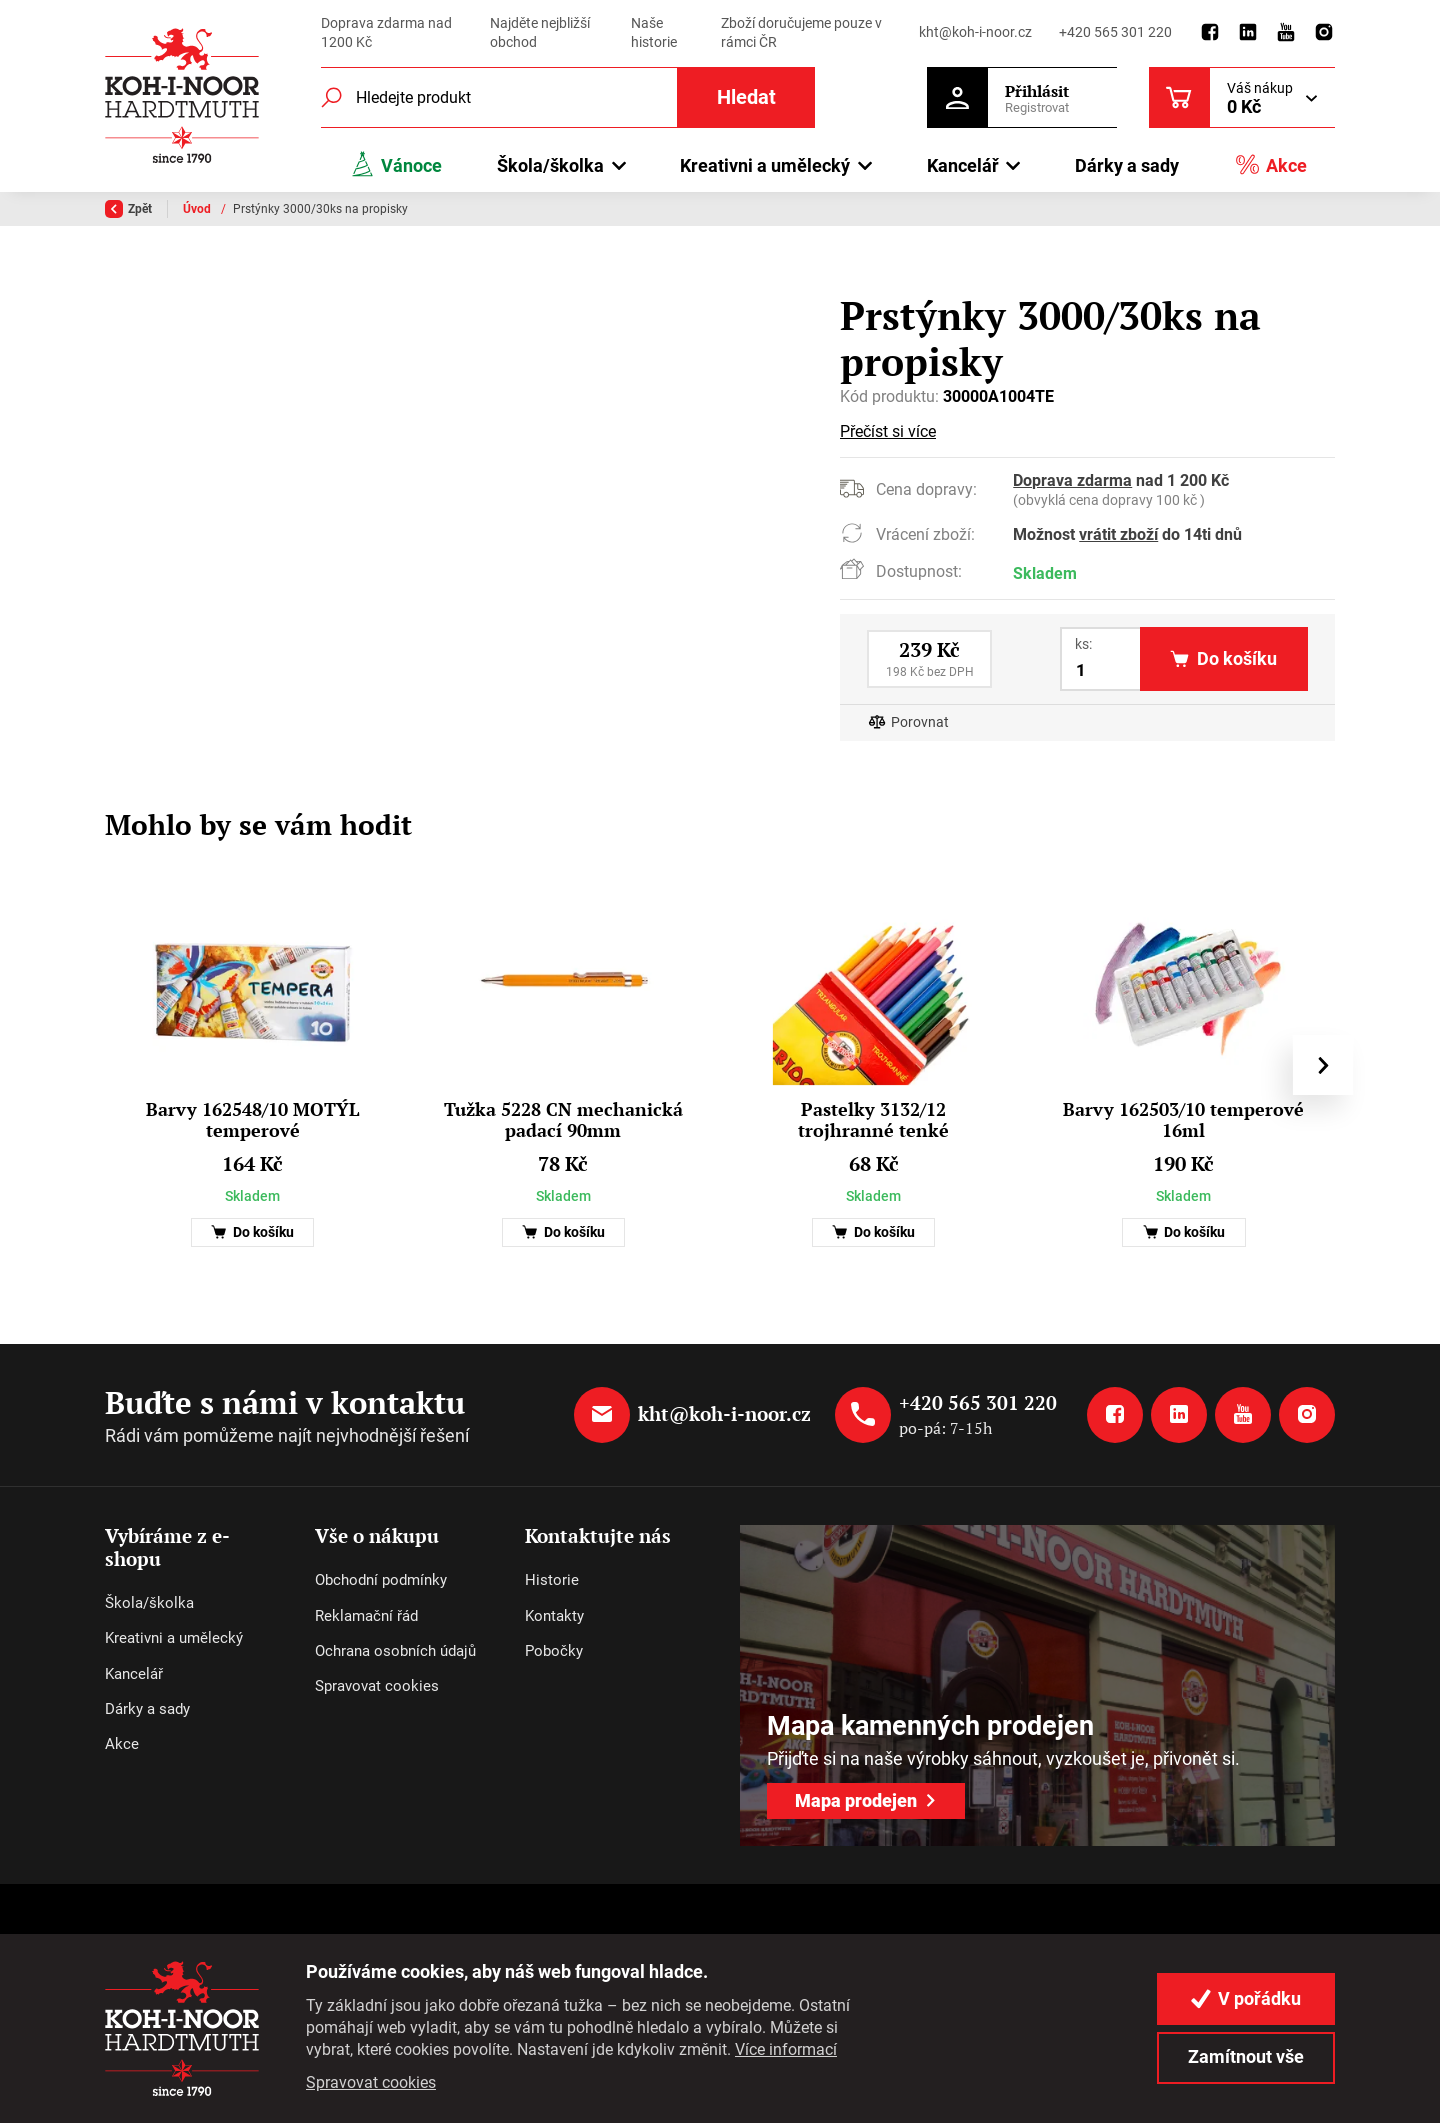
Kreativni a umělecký (174, 1638)
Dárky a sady (1127, 165)
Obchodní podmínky (381, 1580)
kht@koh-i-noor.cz (975, 32)
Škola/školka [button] (550, 165)
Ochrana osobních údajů (395, 1651)
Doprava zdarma (1072, 480)
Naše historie (654, 33)
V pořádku (1246, 1998)
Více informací (786, 2049)
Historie (552, 1580)
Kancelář (134, 1674)
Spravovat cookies (377, 1686)
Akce (1271, 164)
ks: (1083, 644)
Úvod (198, 209)
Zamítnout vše (1246, 2056)
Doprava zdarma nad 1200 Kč (386, 33)
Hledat (746, 97)
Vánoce (396, 164)
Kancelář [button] (963, 165)
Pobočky (554, 1651)
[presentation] (1323, 1065)
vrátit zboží (1118, 534)
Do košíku (252, 1232)
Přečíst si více (888, 431)
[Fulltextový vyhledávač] (568, 97)
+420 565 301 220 (1115, 32)
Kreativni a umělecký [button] (765, 165)
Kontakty (554, 1616)
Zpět (128, 209)
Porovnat (920, 722)
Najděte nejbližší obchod (540, 33)
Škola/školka (149, 1603)
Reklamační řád (366, 1616)
